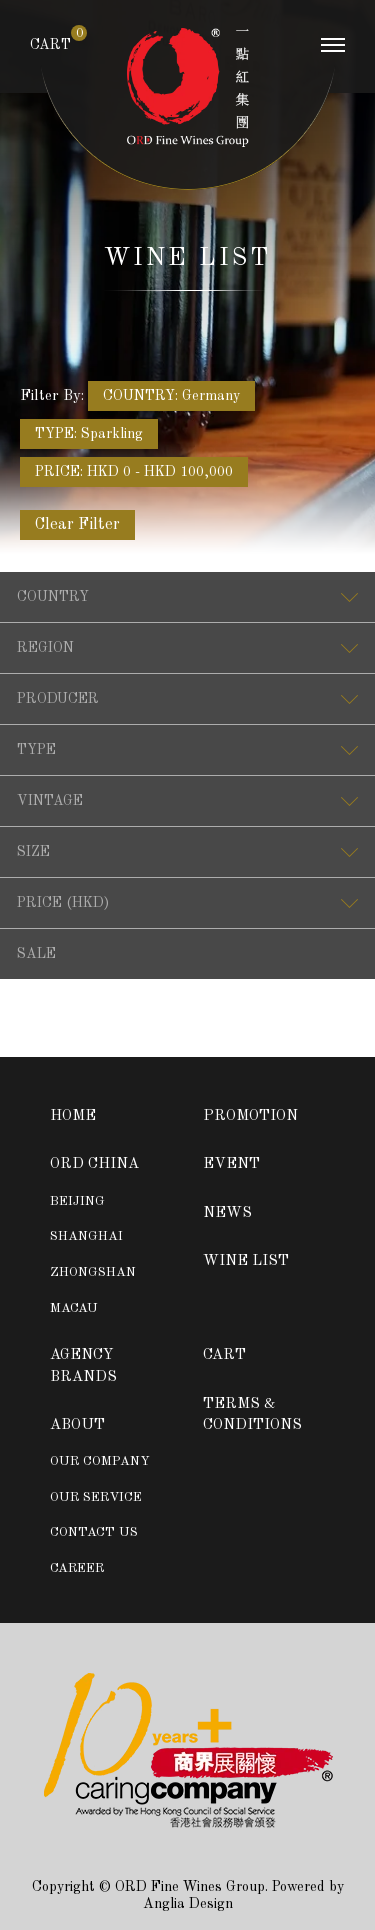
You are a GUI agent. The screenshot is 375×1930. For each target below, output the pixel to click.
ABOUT (77, 1425)
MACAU (74, 1308)
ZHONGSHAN (93, 1272)
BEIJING (77, 1201)
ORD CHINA (94, 1164)
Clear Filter (77, 525)
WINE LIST (246, 1261)
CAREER (77, 1568)
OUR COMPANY (100, 1461)
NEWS (227, 1213)
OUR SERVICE (96, 1497)
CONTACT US (94, 1532)
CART (50, 43)
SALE (36, 954)
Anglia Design (188, 1904)
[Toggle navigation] (333, 50)
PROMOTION (250, 1116)
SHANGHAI (86, 1236)
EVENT (231, 1164)
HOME (73, 1116)
